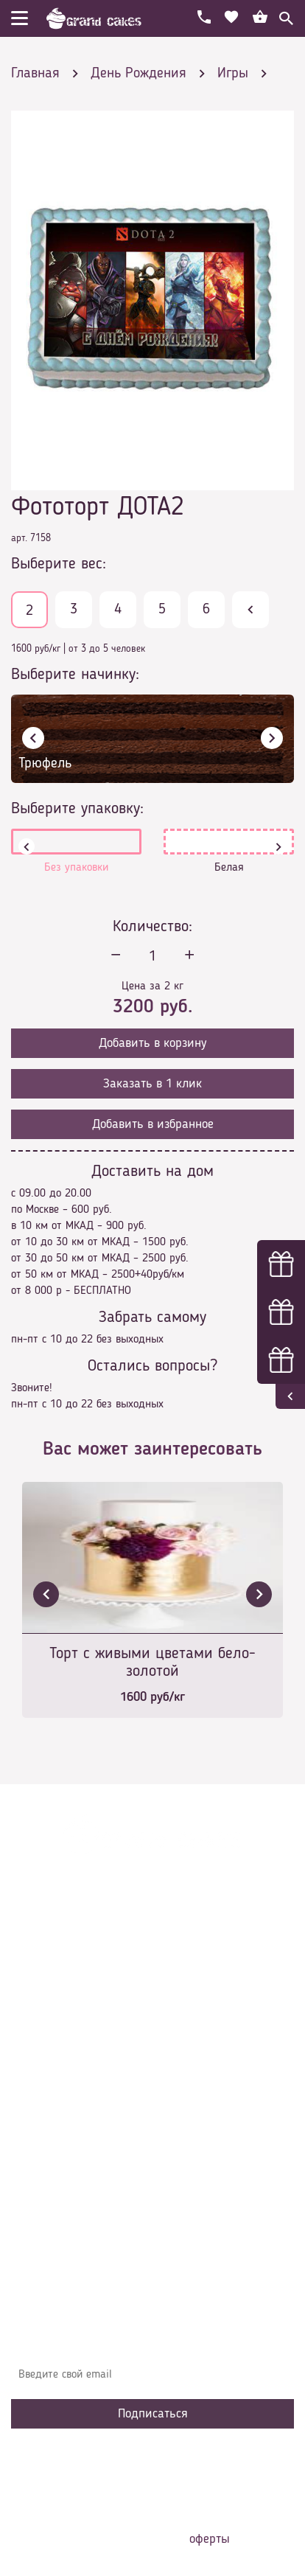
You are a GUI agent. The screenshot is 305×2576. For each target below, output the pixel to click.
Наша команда (58, 2173)
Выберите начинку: (75, 674)
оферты (209, 2539)
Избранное (47, 2128)
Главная (41, 2018)
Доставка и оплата (67, 2062)
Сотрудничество (59, 2150)
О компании (51, 2040)
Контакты (45, 2084)
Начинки (42, 2106)
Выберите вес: (58, 564)
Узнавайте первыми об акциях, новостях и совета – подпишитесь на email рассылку (136, 2338)
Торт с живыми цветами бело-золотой (152, 1662)
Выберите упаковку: (77, 809)
